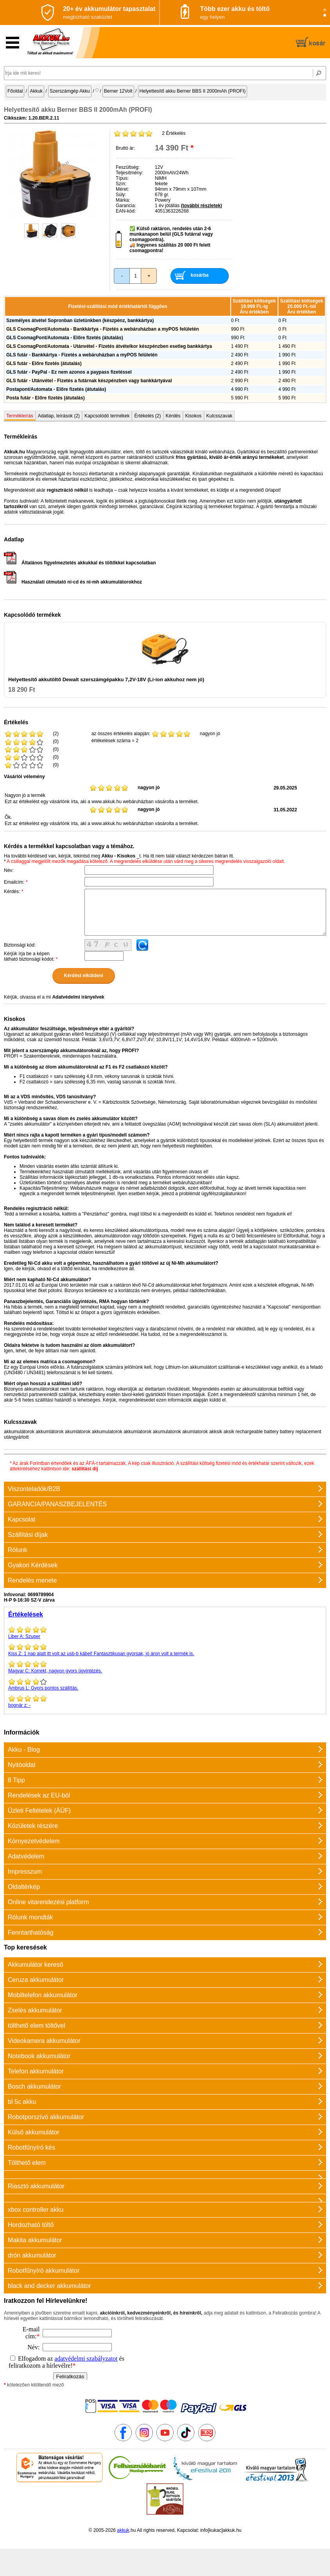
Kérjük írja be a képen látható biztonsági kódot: (30, 956)
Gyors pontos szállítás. (165, 1684)
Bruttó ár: (125, 148)
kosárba (199, 275)
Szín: (121, 183)
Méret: (122, 189)
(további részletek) (201, 205)
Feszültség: (128, 167)
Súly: (121, 194)
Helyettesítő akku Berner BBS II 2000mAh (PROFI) (193, 91)
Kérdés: (13, 891)
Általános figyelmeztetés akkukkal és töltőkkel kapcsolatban (80, 563)
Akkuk (36, 91)
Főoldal (15, 91)
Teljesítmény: (129, 172)
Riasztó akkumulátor (36, 2186)
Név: (9, 870)
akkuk (123, 2530)
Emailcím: (16, 882)
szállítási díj (85, 1468)
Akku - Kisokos (118, 856)
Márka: (123, 200)
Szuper (165, 1632)
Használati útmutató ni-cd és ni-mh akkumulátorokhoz (73, 582)
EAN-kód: (126, 211)
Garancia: (126, 205)
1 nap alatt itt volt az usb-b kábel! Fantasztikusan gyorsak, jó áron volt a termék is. (165, 1649)
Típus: (122, 178)
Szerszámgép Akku (70, 91)
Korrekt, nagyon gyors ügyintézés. (165, 1667)
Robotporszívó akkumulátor (46, 2117)
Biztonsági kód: (20, 945)
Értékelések (25, 1614)
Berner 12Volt (118, 91)
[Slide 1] (324, 10)
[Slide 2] (324, 15)
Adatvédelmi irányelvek (78, 997)
